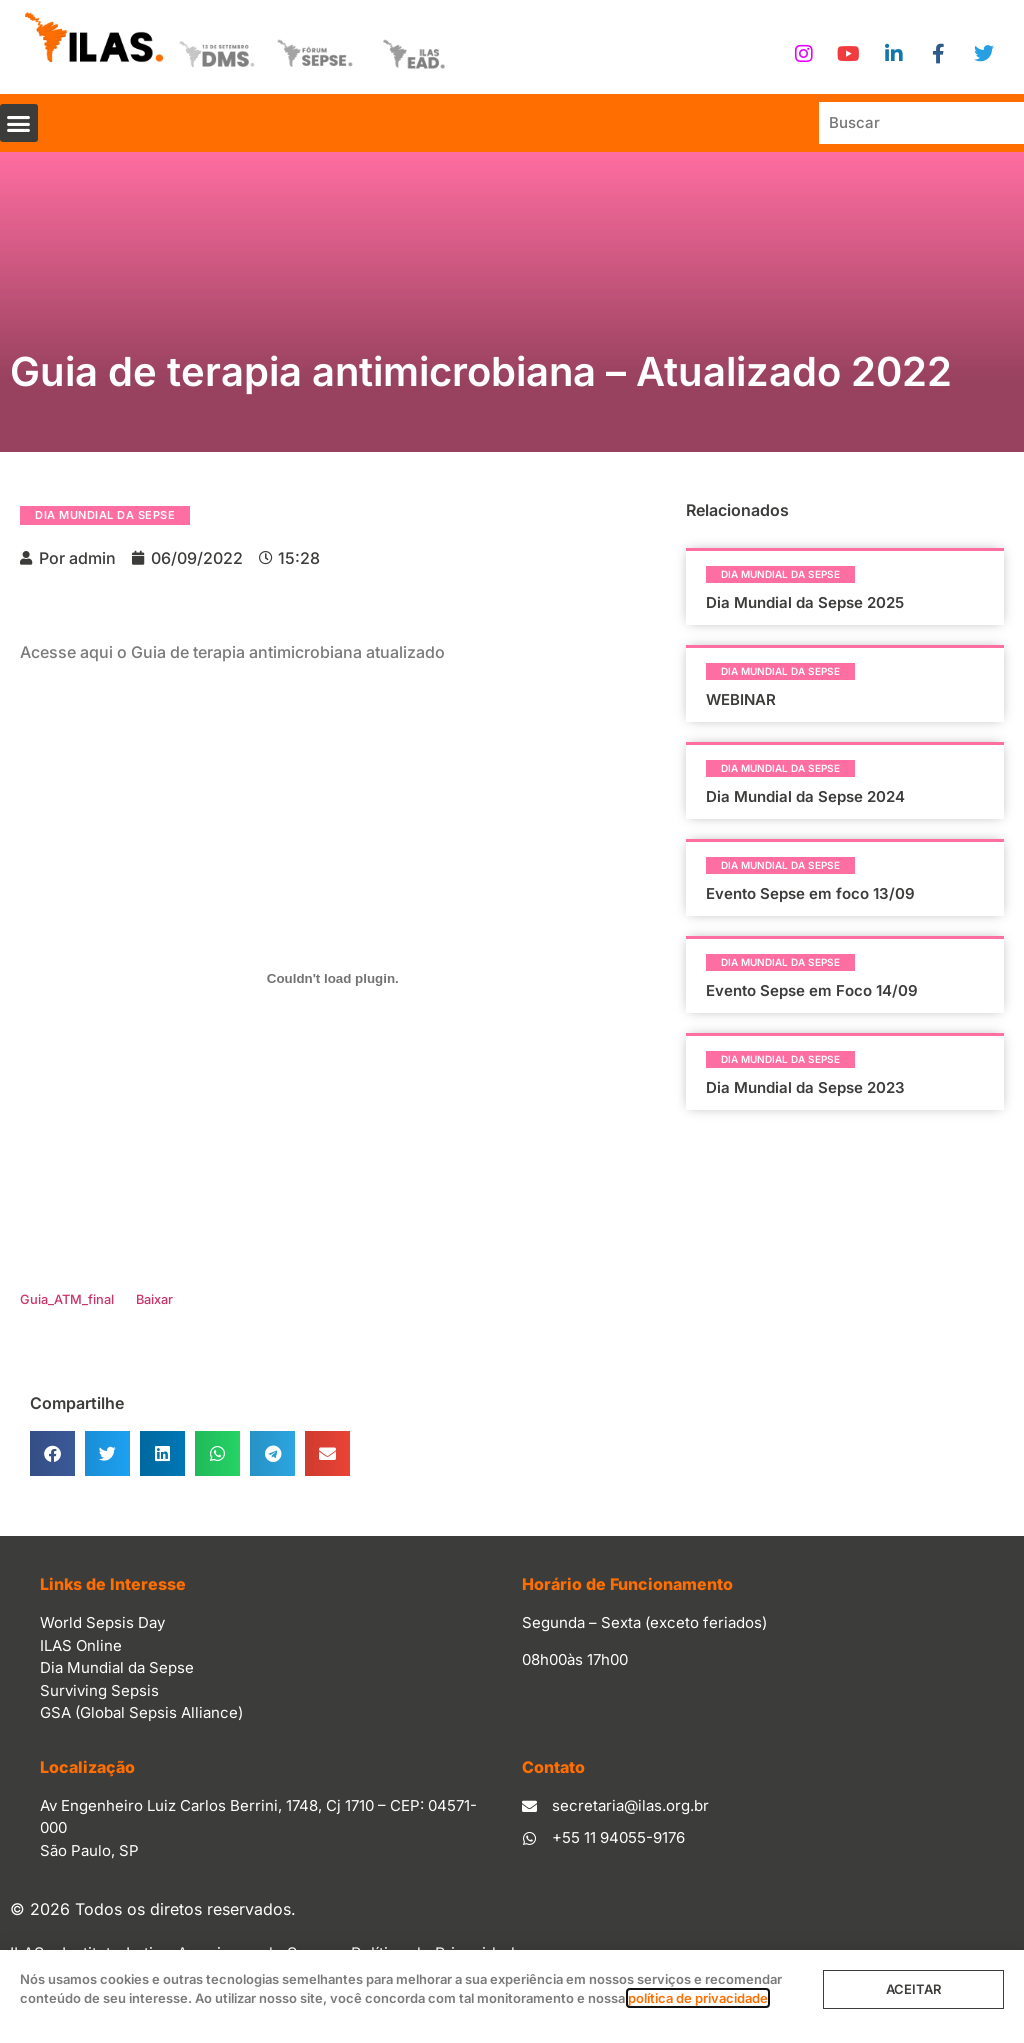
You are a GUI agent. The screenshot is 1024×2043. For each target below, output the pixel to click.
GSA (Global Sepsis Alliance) (141, 1712)
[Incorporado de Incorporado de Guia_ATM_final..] (333, 979)
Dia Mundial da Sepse (105, 515)
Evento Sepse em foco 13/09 (810, 893)
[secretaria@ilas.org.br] (529, 1806)
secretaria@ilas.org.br (630, 1805)
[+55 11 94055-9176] (529, 1838)
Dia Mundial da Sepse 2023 (805, 1087)
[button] (19, 123)
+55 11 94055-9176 (618, 1837)
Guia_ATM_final (67, 1299)
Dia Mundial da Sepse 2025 (805, 602)
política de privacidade (698, 1998)
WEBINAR (741, 699)
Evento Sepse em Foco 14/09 (812, 990)
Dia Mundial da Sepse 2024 (805, 796)
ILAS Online (81, 1645)
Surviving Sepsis (99, 1690)
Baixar (154, 1299)
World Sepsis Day (102, 1622)
